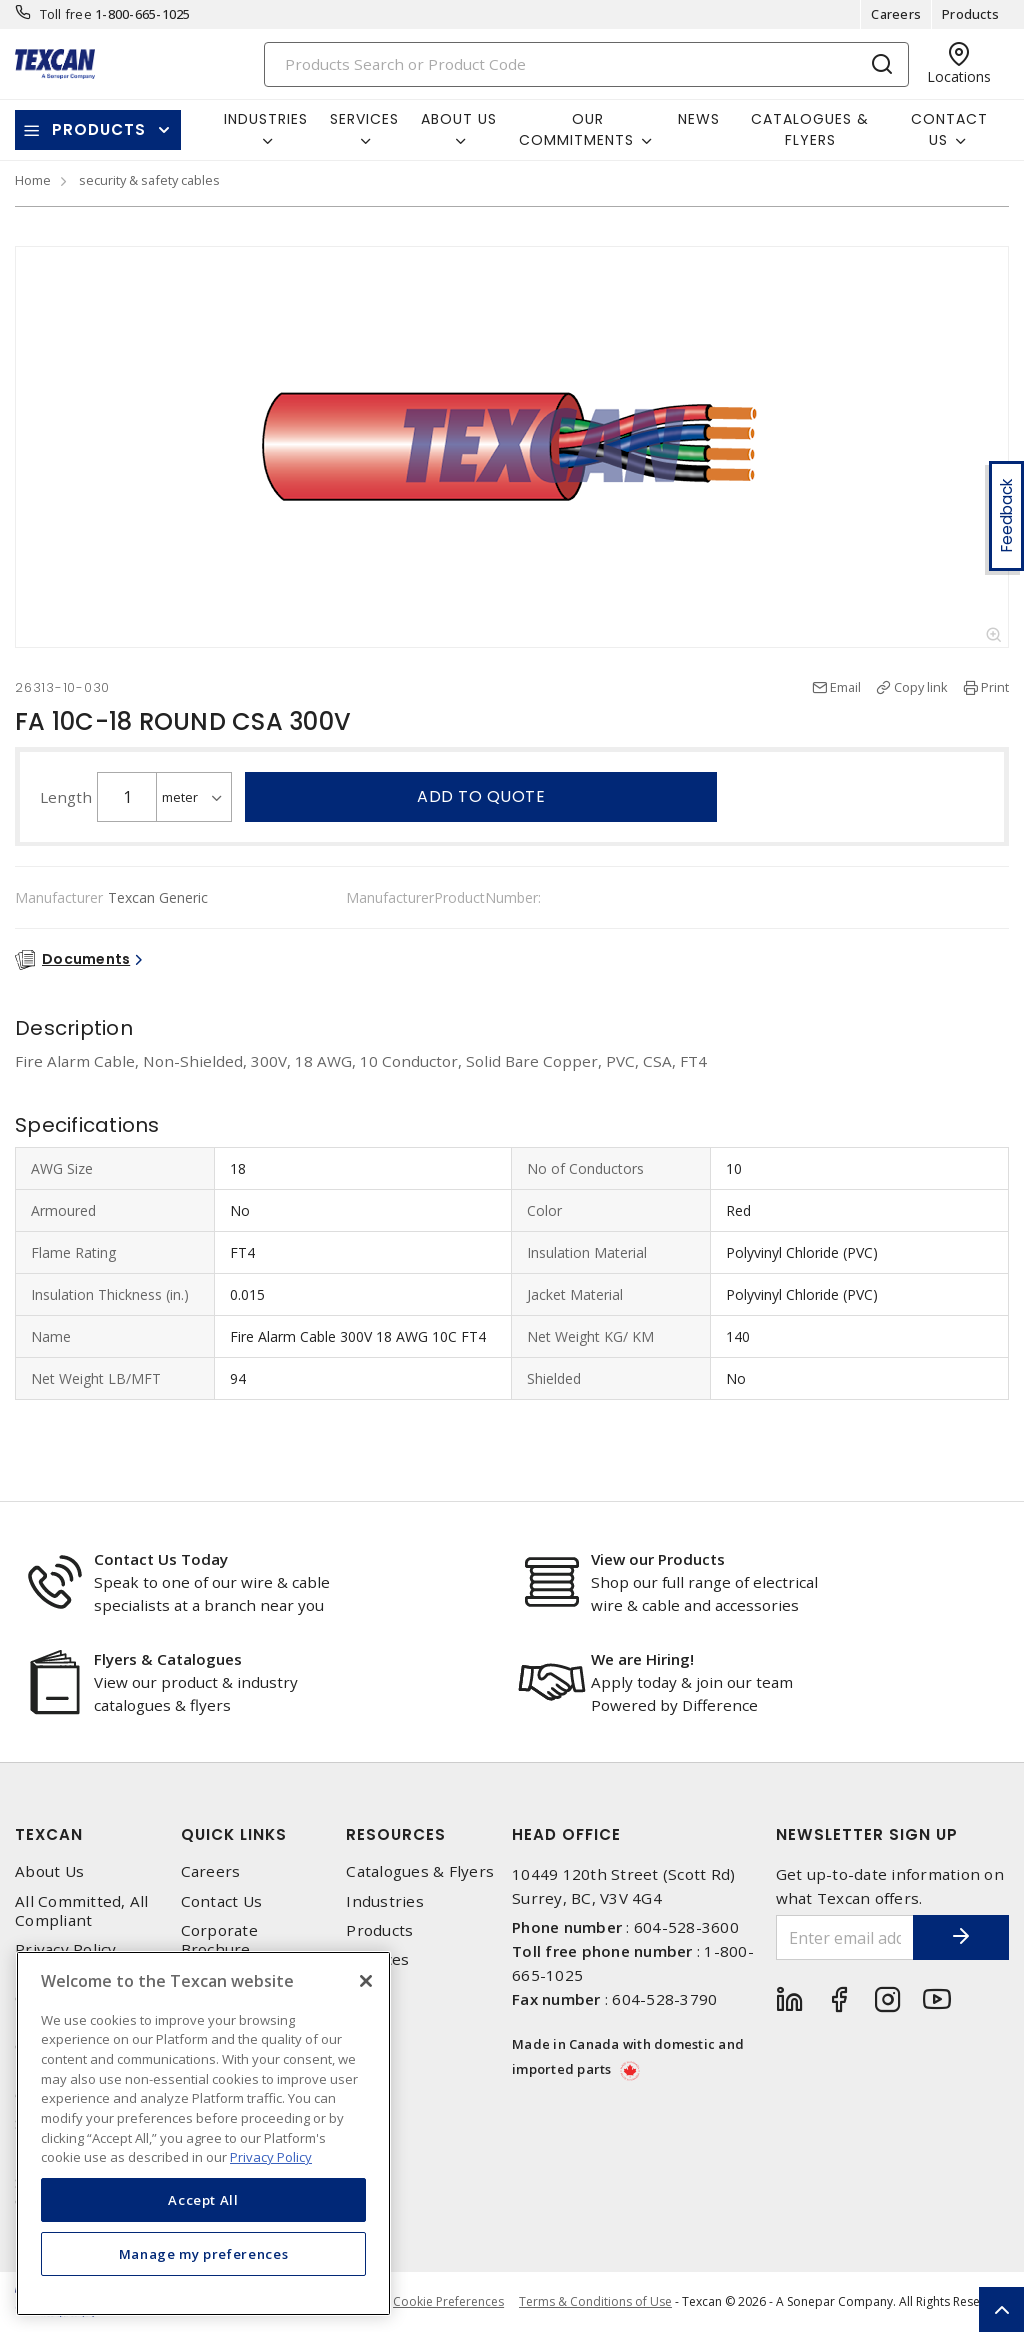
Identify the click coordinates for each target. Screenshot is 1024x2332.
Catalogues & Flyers (810, 129)
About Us (49, 1871)
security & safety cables (149, 180)
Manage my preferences (204, 2254)
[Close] (366, 1981)
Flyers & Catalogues (168, 1659)
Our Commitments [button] (576, 129)
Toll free (66, 14)
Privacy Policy (66, 1949)
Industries (385, 1901)
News (699, 119)
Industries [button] (266, 119)
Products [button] (99, 129)
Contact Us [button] (949, 129)
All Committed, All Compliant (82, 1911)
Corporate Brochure (219, 1940)
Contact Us (222, 1901)
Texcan (49, 1834)
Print (995, 687)
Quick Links (234, 1834)
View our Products (658, 1559)
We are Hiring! (642, 1659)
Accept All (203, 2200)
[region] (203, 2133)
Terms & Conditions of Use (595, 2301)
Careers (896, 14)
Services (377, 1959)
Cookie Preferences (448, 2302)
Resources (396, 1834)
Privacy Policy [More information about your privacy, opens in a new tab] (271, 2157)
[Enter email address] (843, 1937)
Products (970, 14)
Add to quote (481, 796)
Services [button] (364, 119)
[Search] (587, 64)
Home (33, 180)
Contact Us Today (161, 1559)
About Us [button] (459, 119)
